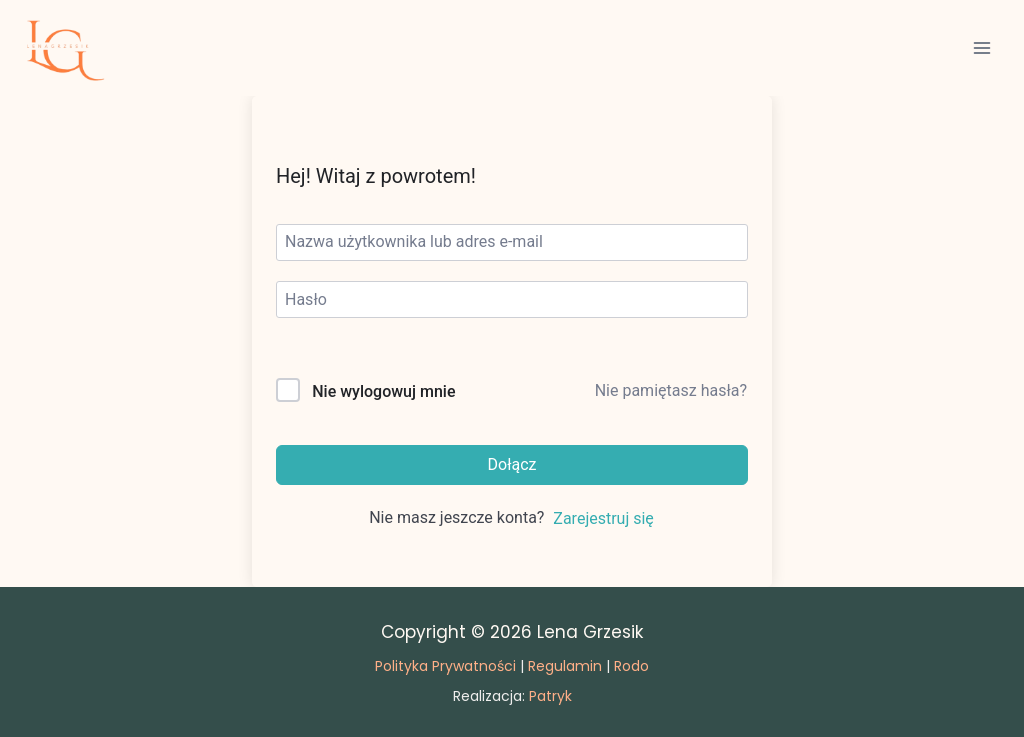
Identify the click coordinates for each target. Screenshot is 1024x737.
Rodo (631, 666)
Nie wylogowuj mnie (383, 391)
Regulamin (565, 666)
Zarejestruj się (603, 518)
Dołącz (512, 464)
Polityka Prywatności (445, 666)
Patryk (550, 696)
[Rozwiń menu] (981, 47)
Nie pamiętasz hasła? (671, 390)
